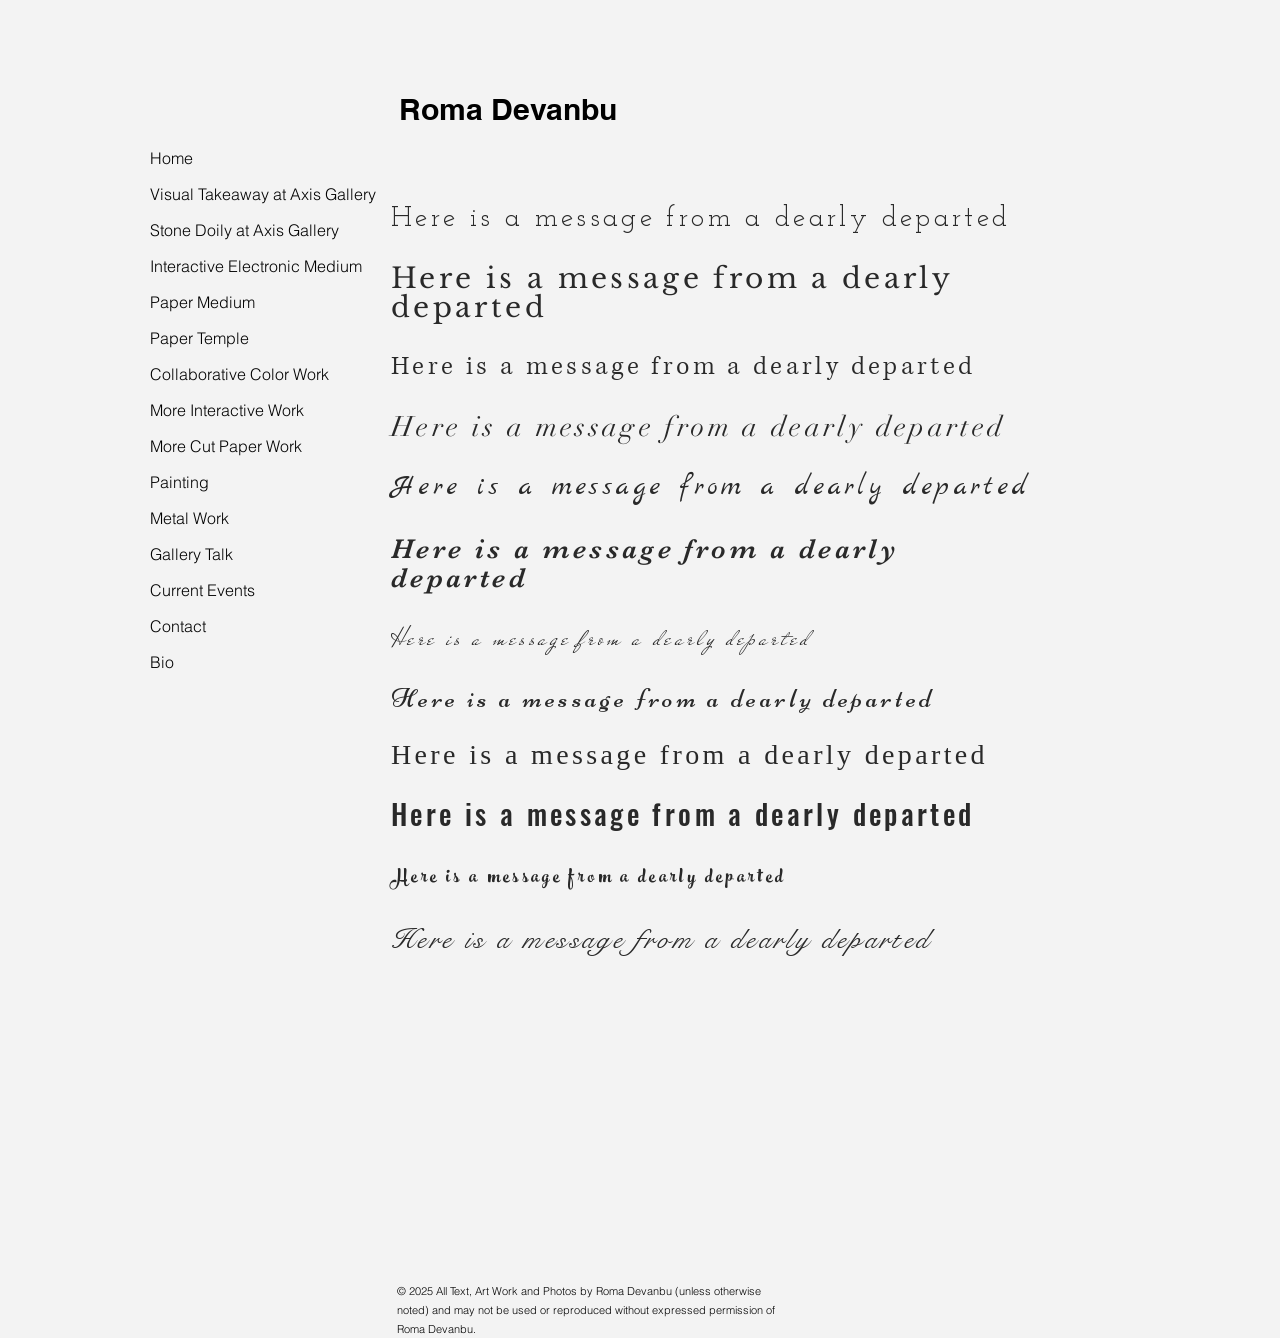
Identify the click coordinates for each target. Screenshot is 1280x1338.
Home (171, 158)
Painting (179, 482)
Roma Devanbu (508, 109)
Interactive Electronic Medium (256, 266)
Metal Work (189, 518)
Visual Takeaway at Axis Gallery (263, 194)
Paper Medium (202, 302)
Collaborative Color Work (239, 374)
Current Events (202, 590)
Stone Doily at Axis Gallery (244, 230)
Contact (178, 626)
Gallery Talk (191, 554)
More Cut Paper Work (226, 446)
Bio (162, 662)
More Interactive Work (227, 410)
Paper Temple (199, 338)
